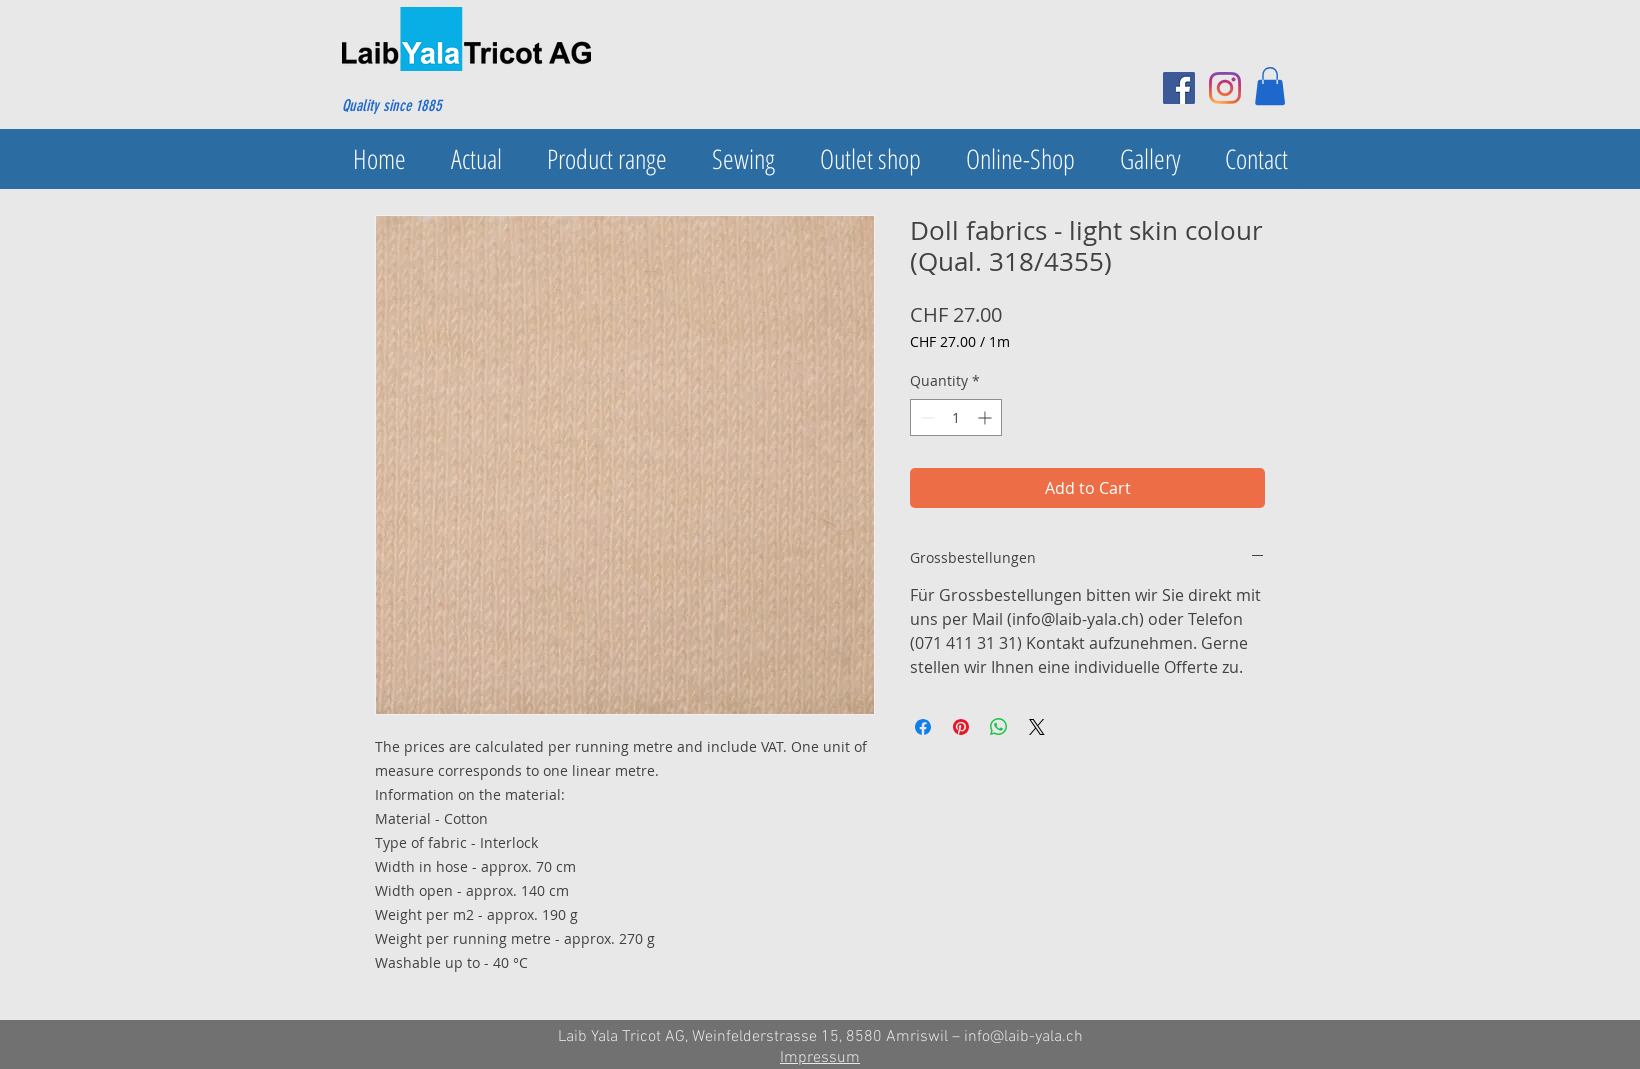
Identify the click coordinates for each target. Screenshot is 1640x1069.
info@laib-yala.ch (1023, 1037)
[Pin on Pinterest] (961, 727)
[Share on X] (1037, 727)
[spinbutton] (956, 417)
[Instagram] (1225, 88)
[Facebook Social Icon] (1179, 88)
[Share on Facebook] (923, 727)
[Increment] (986, 417)
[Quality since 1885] (438, 106)
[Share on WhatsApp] (999, 727)
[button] (1270, 86)
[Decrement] (925, 417)
